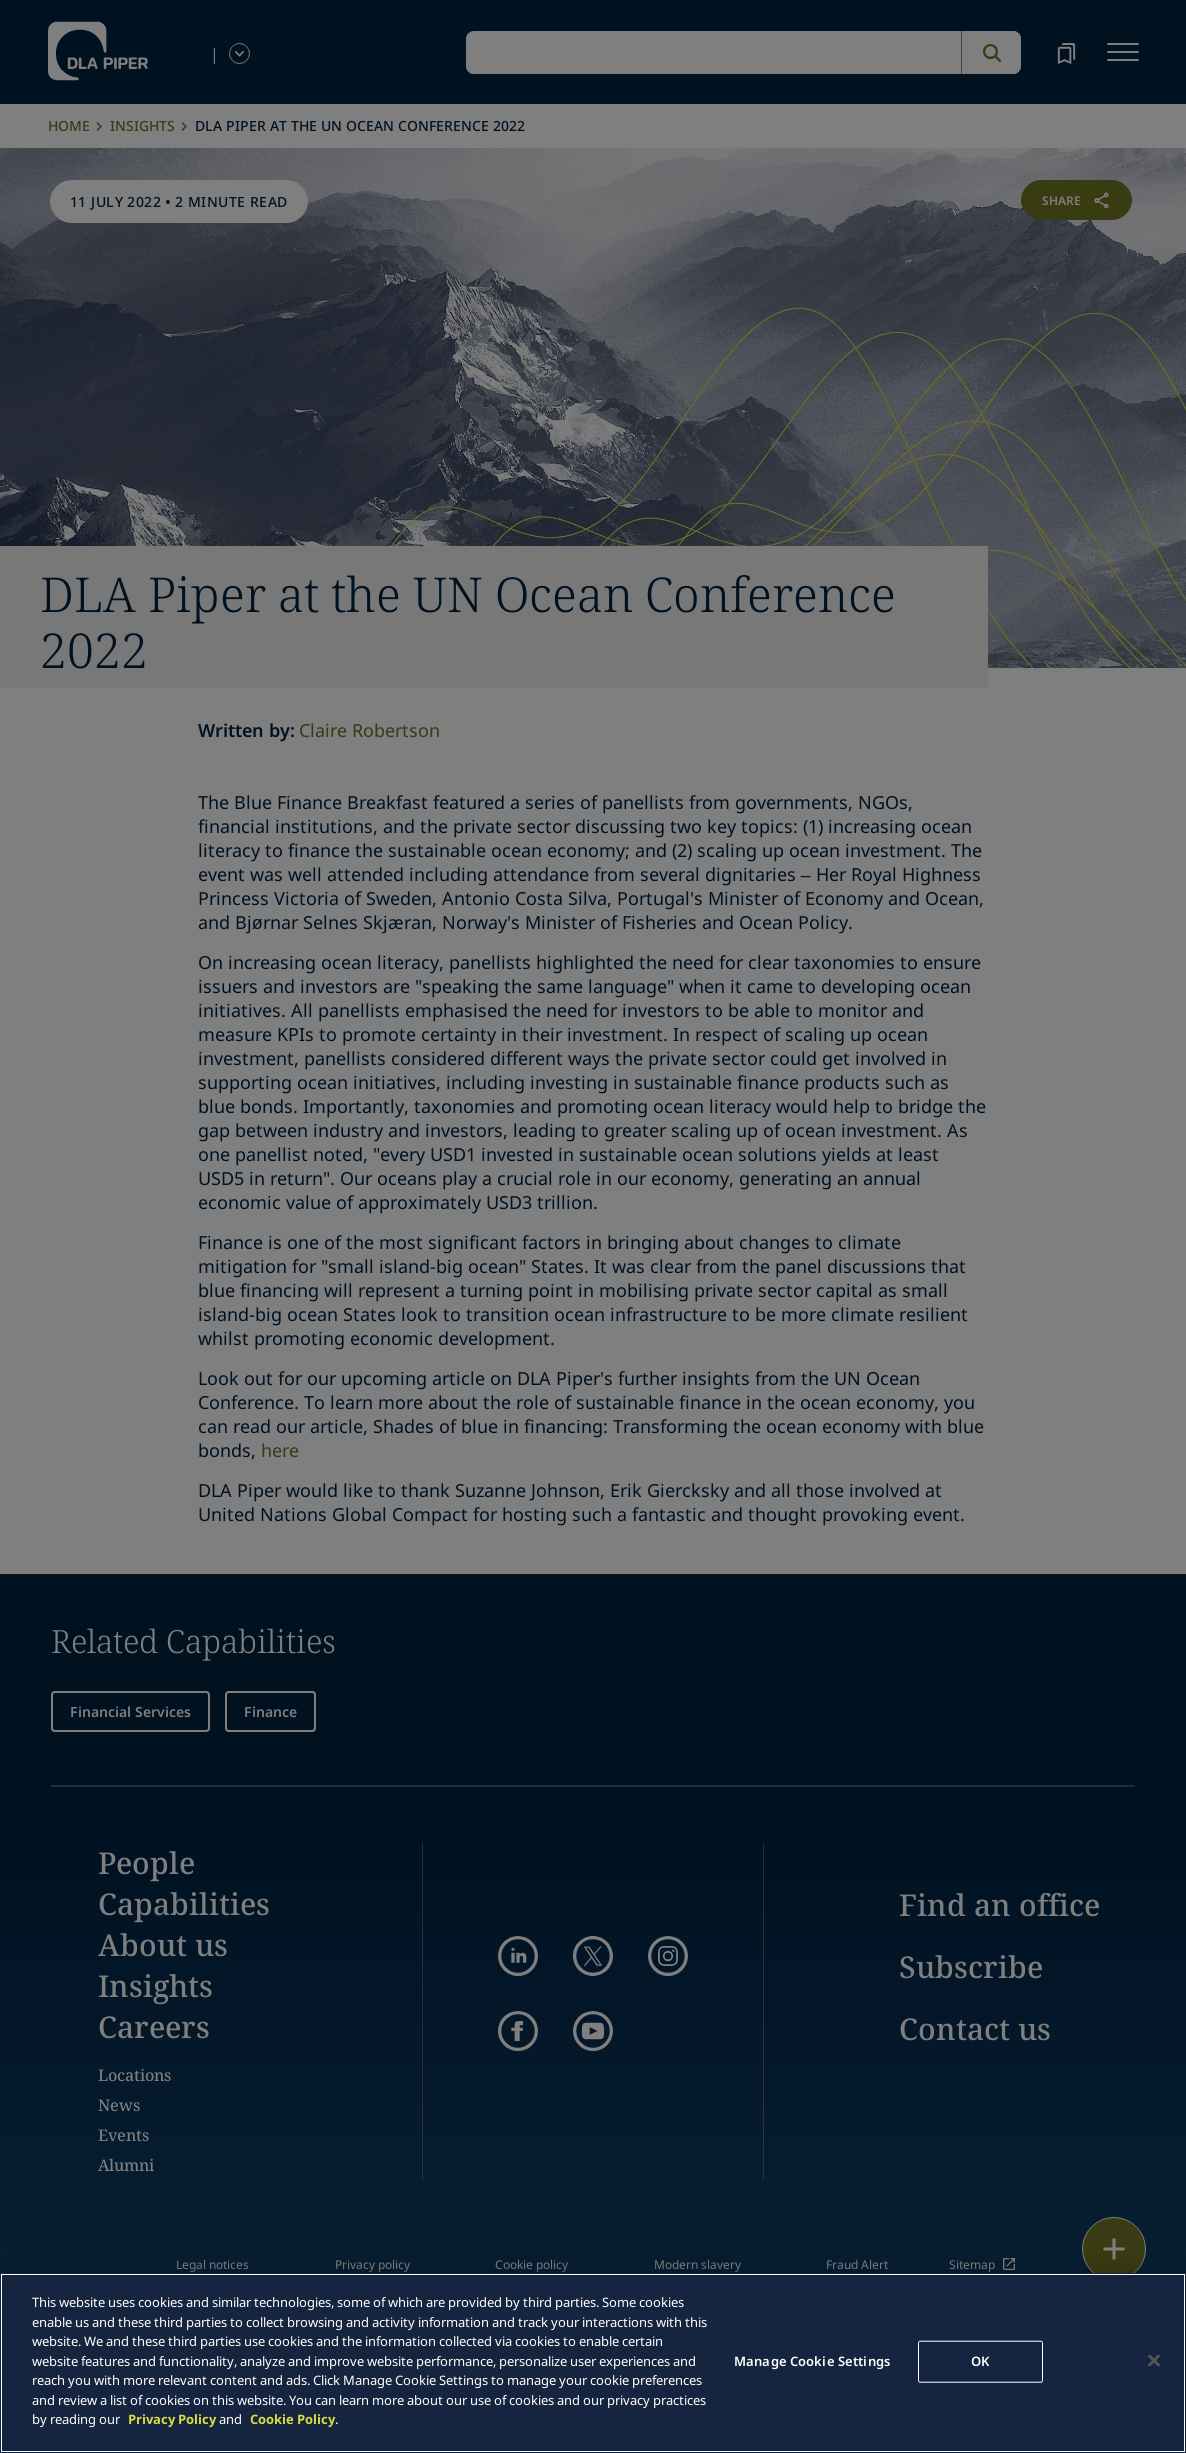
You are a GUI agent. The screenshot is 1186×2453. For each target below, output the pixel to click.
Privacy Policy (172, 2419)
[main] (593, 2363)
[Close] (1154, 2361)
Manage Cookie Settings (812, 2361)
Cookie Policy (292, 2419)
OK (980, 2361)
